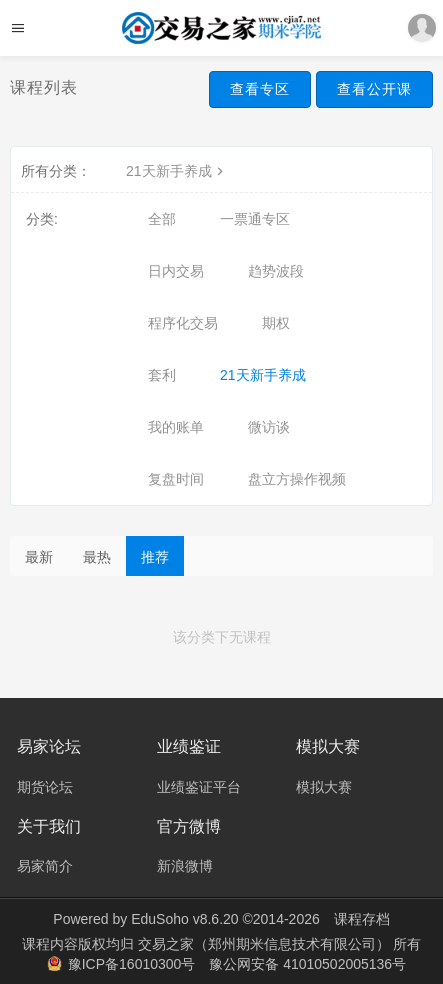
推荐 (155, 557)
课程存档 (362, 919)
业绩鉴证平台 (199, 787)
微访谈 (269, 427)
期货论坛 (45, 787)
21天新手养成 (177, 171)
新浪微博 (185, 866)
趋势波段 (276, 271)
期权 (276, 323)
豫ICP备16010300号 (123, 964)
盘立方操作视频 (297, 479)
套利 (162, 375)
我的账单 (176, 427)
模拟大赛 (324, 787)
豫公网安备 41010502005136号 (307, 964)
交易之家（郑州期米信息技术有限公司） (266, 944)
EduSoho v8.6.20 (184, 919)
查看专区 (260, 89)
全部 (162, 219)
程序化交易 (183, 323)
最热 (97, 557)
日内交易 (176, 271)
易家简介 (45, 866)
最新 (39, 557)
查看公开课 (374, 89)
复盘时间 (176, 479)
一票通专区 (255, 219)
